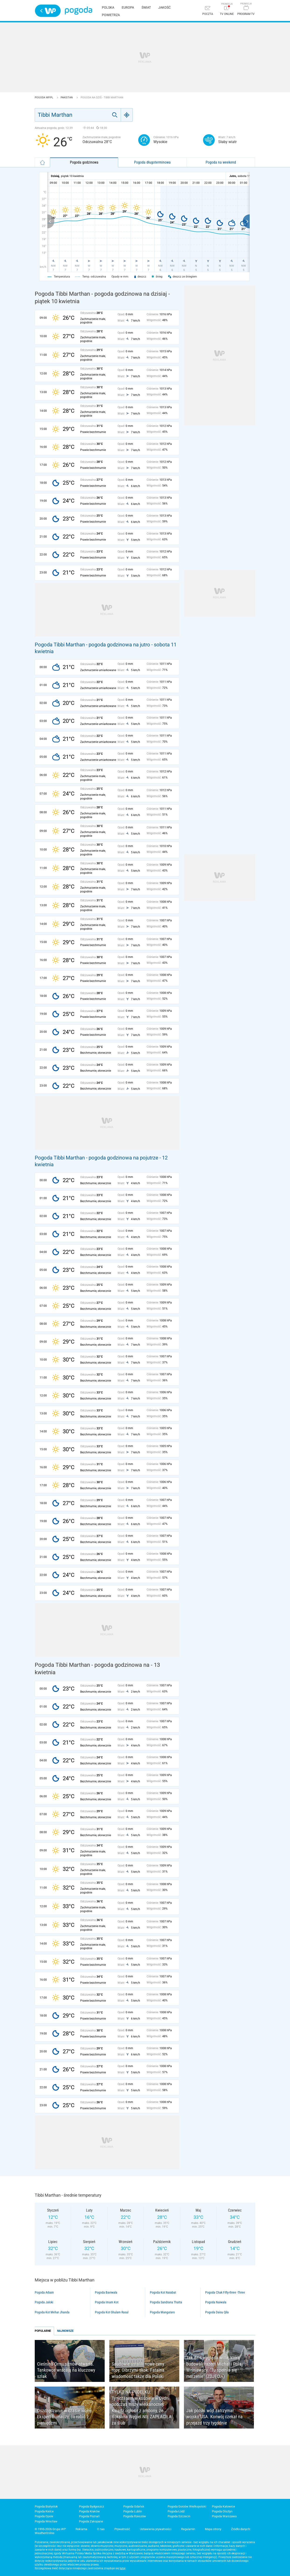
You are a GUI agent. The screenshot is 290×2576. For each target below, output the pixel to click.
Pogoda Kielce (44, 2511)
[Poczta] (207, 11)
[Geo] (127, 115)
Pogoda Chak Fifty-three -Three (225, 2292)
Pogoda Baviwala (106, 2292)
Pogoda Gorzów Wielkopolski (187, 2506)
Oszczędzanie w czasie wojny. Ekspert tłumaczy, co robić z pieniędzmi (65, 2417)
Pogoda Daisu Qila (217, 2312)
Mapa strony (213, 2529)
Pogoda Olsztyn (222, 2511)
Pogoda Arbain (44, 2292)
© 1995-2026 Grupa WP (50, 2529)
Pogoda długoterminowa (152, 162)
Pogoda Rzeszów (134, 2516)
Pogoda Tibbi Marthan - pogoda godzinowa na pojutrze (96, 1158)
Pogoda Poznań (89, 2516)
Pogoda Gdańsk (133, 2506)
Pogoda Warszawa (224, 2516)
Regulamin (188, 2529)
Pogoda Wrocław (46, 2521)
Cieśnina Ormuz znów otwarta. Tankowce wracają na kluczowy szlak (66, 2370)
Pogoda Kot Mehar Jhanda (52, 2312)
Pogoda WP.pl (44, 97)
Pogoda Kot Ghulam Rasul (111, 2312)
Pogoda (78, 11)
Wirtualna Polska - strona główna (48, 10)
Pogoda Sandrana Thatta (166, 2302)
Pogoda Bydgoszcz (91, 2506)
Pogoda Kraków (89, 2511)
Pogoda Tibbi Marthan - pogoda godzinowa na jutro (92, 645)
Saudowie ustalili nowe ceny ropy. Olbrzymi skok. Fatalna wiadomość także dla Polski (138, 2370)
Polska (108, 7)
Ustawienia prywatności (155, 2529)
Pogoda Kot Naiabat (163, 2292)
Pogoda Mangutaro (162, 2312)
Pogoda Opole (44, 2516)
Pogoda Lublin (132, 2511)
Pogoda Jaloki (44, 2302)
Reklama (81, 2529)
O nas (101, 2529)
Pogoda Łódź (176, 2511)
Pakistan (67, 97)
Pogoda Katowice (223, 2506)
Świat (146, 7)
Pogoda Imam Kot (106, 2302)
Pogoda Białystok (46, 2506)
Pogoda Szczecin (179, 2516)
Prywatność (122, 2529)
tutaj (122, 2568)
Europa (128, 7)
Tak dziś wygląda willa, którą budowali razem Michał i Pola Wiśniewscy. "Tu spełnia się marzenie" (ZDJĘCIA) (214, 2367)
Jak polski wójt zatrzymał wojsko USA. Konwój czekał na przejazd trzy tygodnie (214, 2417)
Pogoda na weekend (221, 162)
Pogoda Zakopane (91, 2521)
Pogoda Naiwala (215, 2302)
